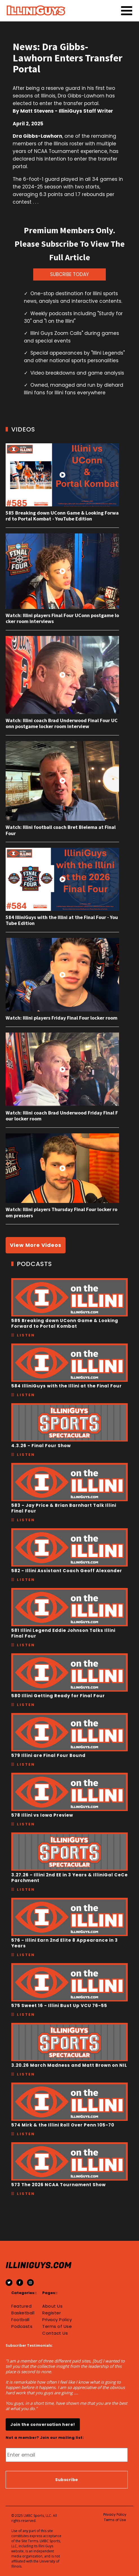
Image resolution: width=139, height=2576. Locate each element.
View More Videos (35, 1245)
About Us (52, 2306)
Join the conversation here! (42, 2424)
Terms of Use (57, 2326)
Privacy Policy (57, 2319)
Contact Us (55, 2333)
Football (20, 2319)
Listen (26, 1335)
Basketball (22, 2313)
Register (51, 2313)
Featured (21, 2306)
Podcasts (21, 2326)
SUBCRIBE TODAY (69, 274)
